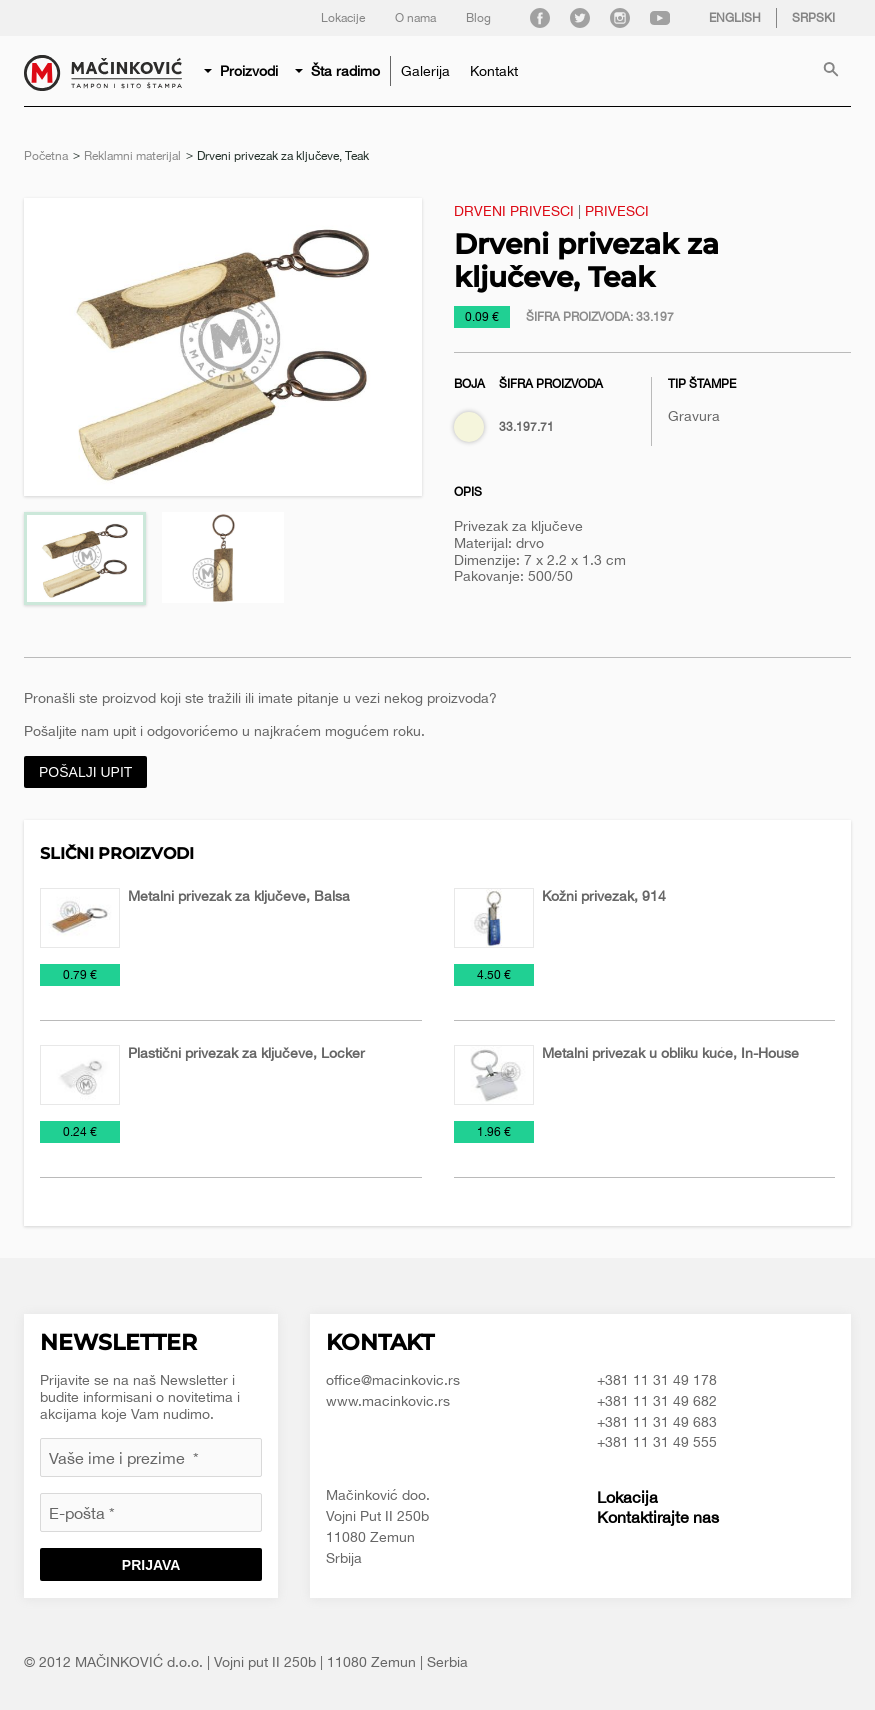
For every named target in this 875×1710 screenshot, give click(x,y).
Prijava (151, 1565)
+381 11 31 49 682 (657, 1401)
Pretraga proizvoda (831, 71)
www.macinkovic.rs (388, 1401)
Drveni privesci (514, 211)
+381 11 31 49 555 (657, 1442)
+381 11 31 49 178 (657, 1380)
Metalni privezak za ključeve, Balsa (239, 896)
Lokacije (343, 18)
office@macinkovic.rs (393, 1380)
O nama (415, 18)
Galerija (425, 71)
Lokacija (627, 1497)
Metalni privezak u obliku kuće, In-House (670, 1053)
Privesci (617, 211)
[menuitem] (242, 71)
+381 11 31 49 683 (657, 1422)
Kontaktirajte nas (658, 1517)
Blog (478, 18)
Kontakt (494, 71)
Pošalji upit (85, 772)
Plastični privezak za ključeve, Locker (246, 1053)
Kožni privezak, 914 (604, 896)
